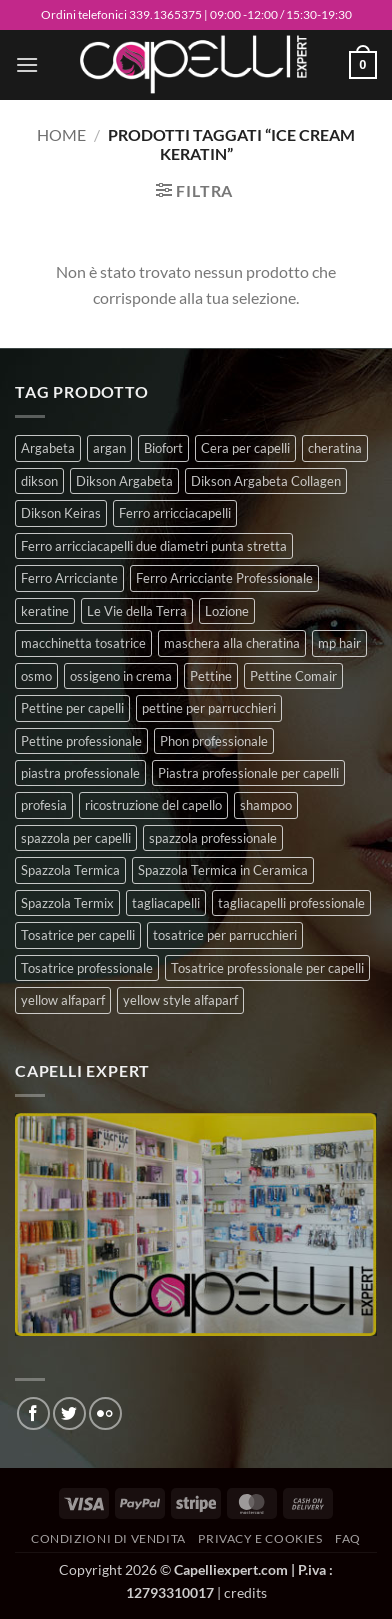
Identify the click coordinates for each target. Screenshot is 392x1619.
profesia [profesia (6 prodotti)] (44, 805)
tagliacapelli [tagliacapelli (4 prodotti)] (166, 903)
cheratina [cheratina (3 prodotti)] (335, 448)
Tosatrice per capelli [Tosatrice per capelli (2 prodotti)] (78, 935)
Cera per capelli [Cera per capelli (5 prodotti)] (245, 448)
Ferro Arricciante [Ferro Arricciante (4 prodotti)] (69, 578)
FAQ (348, 1538)
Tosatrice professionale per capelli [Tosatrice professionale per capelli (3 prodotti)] (267, 968)
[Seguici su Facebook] (33, 1413)
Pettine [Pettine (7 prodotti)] (211, 676)
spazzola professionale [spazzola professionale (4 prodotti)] (213, 838)
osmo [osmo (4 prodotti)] (36, 676)
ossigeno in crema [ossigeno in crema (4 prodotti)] (121, 676)
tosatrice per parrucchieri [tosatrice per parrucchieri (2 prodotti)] (225, 935)
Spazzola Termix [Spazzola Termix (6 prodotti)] (67, 903)
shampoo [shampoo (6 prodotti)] (266, 805)
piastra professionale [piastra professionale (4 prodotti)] (80, 773)
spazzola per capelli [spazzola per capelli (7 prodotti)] (76, 838)
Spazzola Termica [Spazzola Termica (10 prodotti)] (70, 870)
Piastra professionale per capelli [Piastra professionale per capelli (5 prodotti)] (248, 773)
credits (245, 1592)
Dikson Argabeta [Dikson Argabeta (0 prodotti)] (124, 481)
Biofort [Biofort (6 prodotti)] (163, 448)
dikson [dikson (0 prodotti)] (39, 481)
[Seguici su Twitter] (69, 1413)
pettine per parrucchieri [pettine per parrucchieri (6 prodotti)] (209, 708)
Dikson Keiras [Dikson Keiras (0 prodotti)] (61, 513)
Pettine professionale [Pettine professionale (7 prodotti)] (81, 741)
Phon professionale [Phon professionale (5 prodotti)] (214, 741)
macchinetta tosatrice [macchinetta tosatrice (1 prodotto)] (83, 643)
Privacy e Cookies (260, 1538)
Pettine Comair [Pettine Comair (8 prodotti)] (293, 676)
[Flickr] (105, 1413)
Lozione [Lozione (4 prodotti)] (227, 611)
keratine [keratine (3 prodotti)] (45, 611)
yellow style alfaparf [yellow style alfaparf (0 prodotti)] (180, 1000)
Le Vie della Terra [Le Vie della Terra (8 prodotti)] (137, 611)
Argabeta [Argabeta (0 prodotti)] (48, 448)
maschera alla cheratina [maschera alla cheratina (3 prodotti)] (232, 643)
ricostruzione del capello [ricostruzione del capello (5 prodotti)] (153, 805)
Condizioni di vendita (108, 1538)
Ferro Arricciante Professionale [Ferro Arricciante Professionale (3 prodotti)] (224, 578)
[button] (27, 64)
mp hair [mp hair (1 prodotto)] (339, 643)
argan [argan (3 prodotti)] (109, 448)
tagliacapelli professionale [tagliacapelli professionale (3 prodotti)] (291, 903)
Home (61, 134)
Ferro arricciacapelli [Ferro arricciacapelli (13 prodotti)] (175, 513)
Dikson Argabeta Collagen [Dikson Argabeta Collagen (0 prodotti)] (266, 481)
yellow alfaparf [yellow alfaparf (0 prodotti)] (63, 1000)
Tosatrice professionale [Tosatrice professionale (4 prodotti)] (87, 968)
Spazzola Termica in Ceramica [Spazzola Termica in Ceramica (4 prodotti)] (223, 870)
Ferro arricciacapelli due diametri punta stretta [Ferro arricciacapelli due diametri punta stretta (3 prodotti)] (154, 546)
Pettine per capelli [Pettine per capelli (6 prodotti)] (72, 708)
